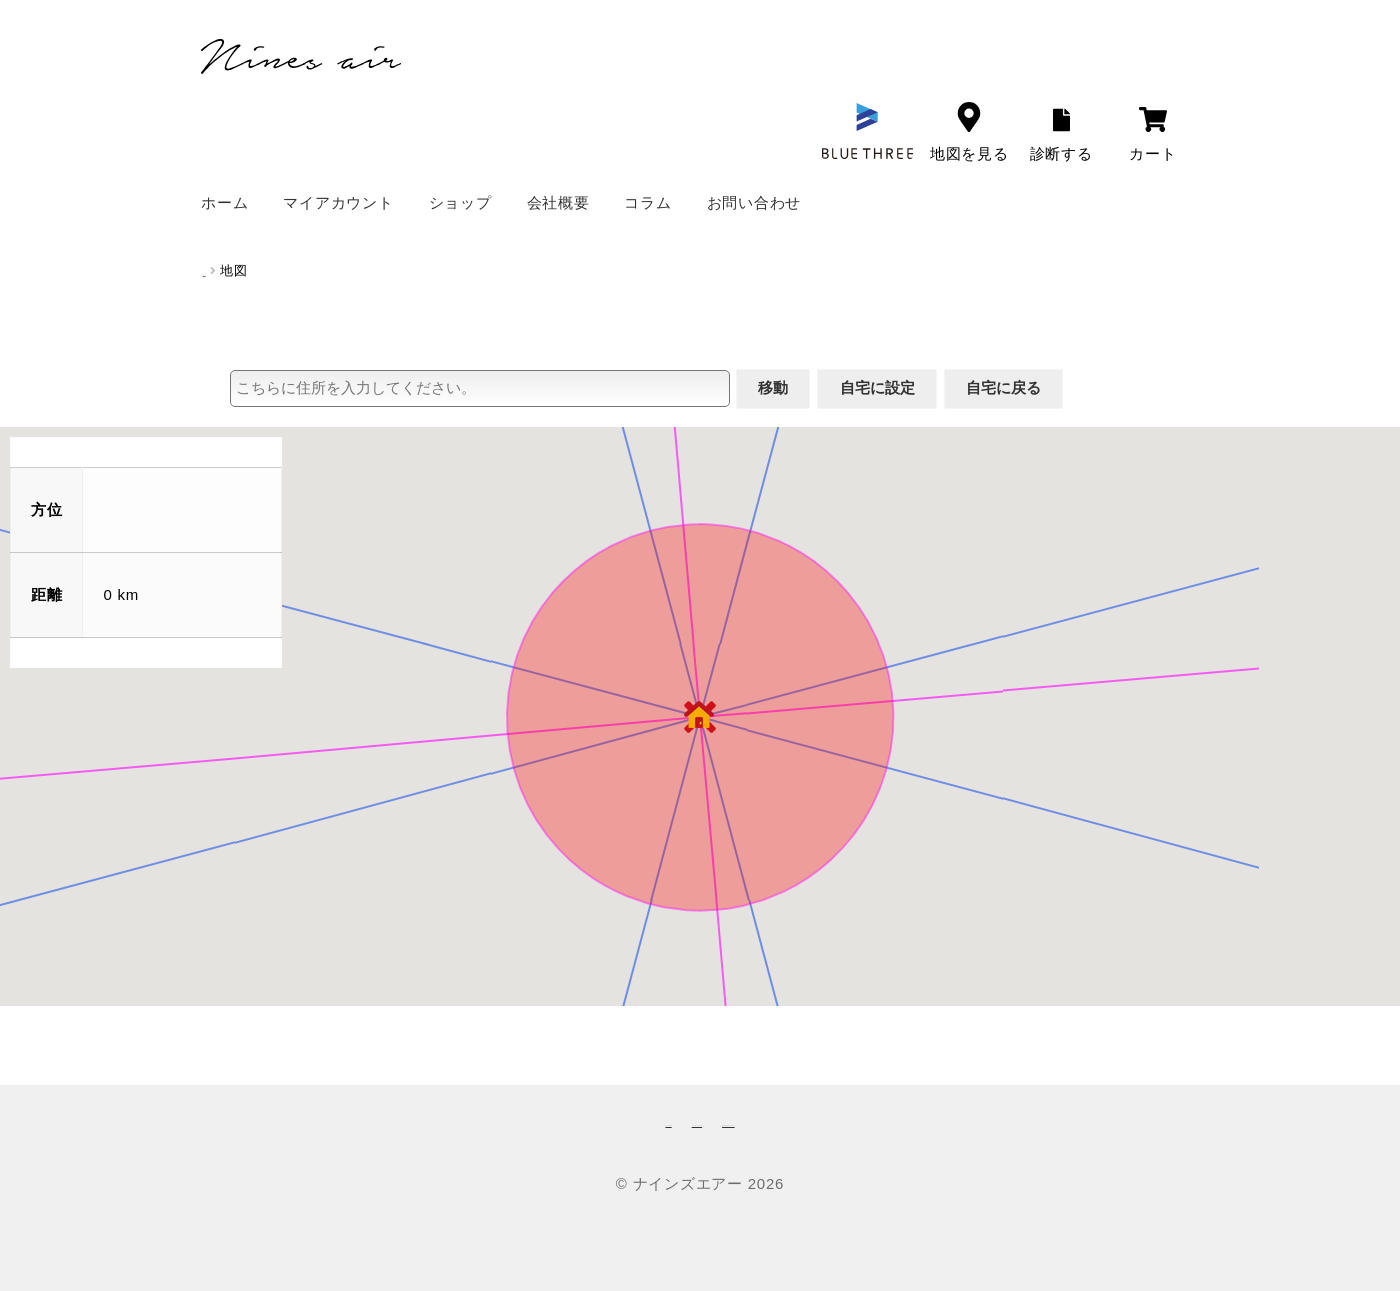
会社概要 (558, 202)
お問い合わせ (754, 202)
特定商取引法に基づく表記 (846, 1120)
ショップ (460, 202)
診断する (1061, 135)
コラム (647, 202)
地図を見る (969, 132)
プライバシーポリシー (653, 1120)
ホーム (224, 202)
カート (1152, 134)
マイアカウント (338, 202)
